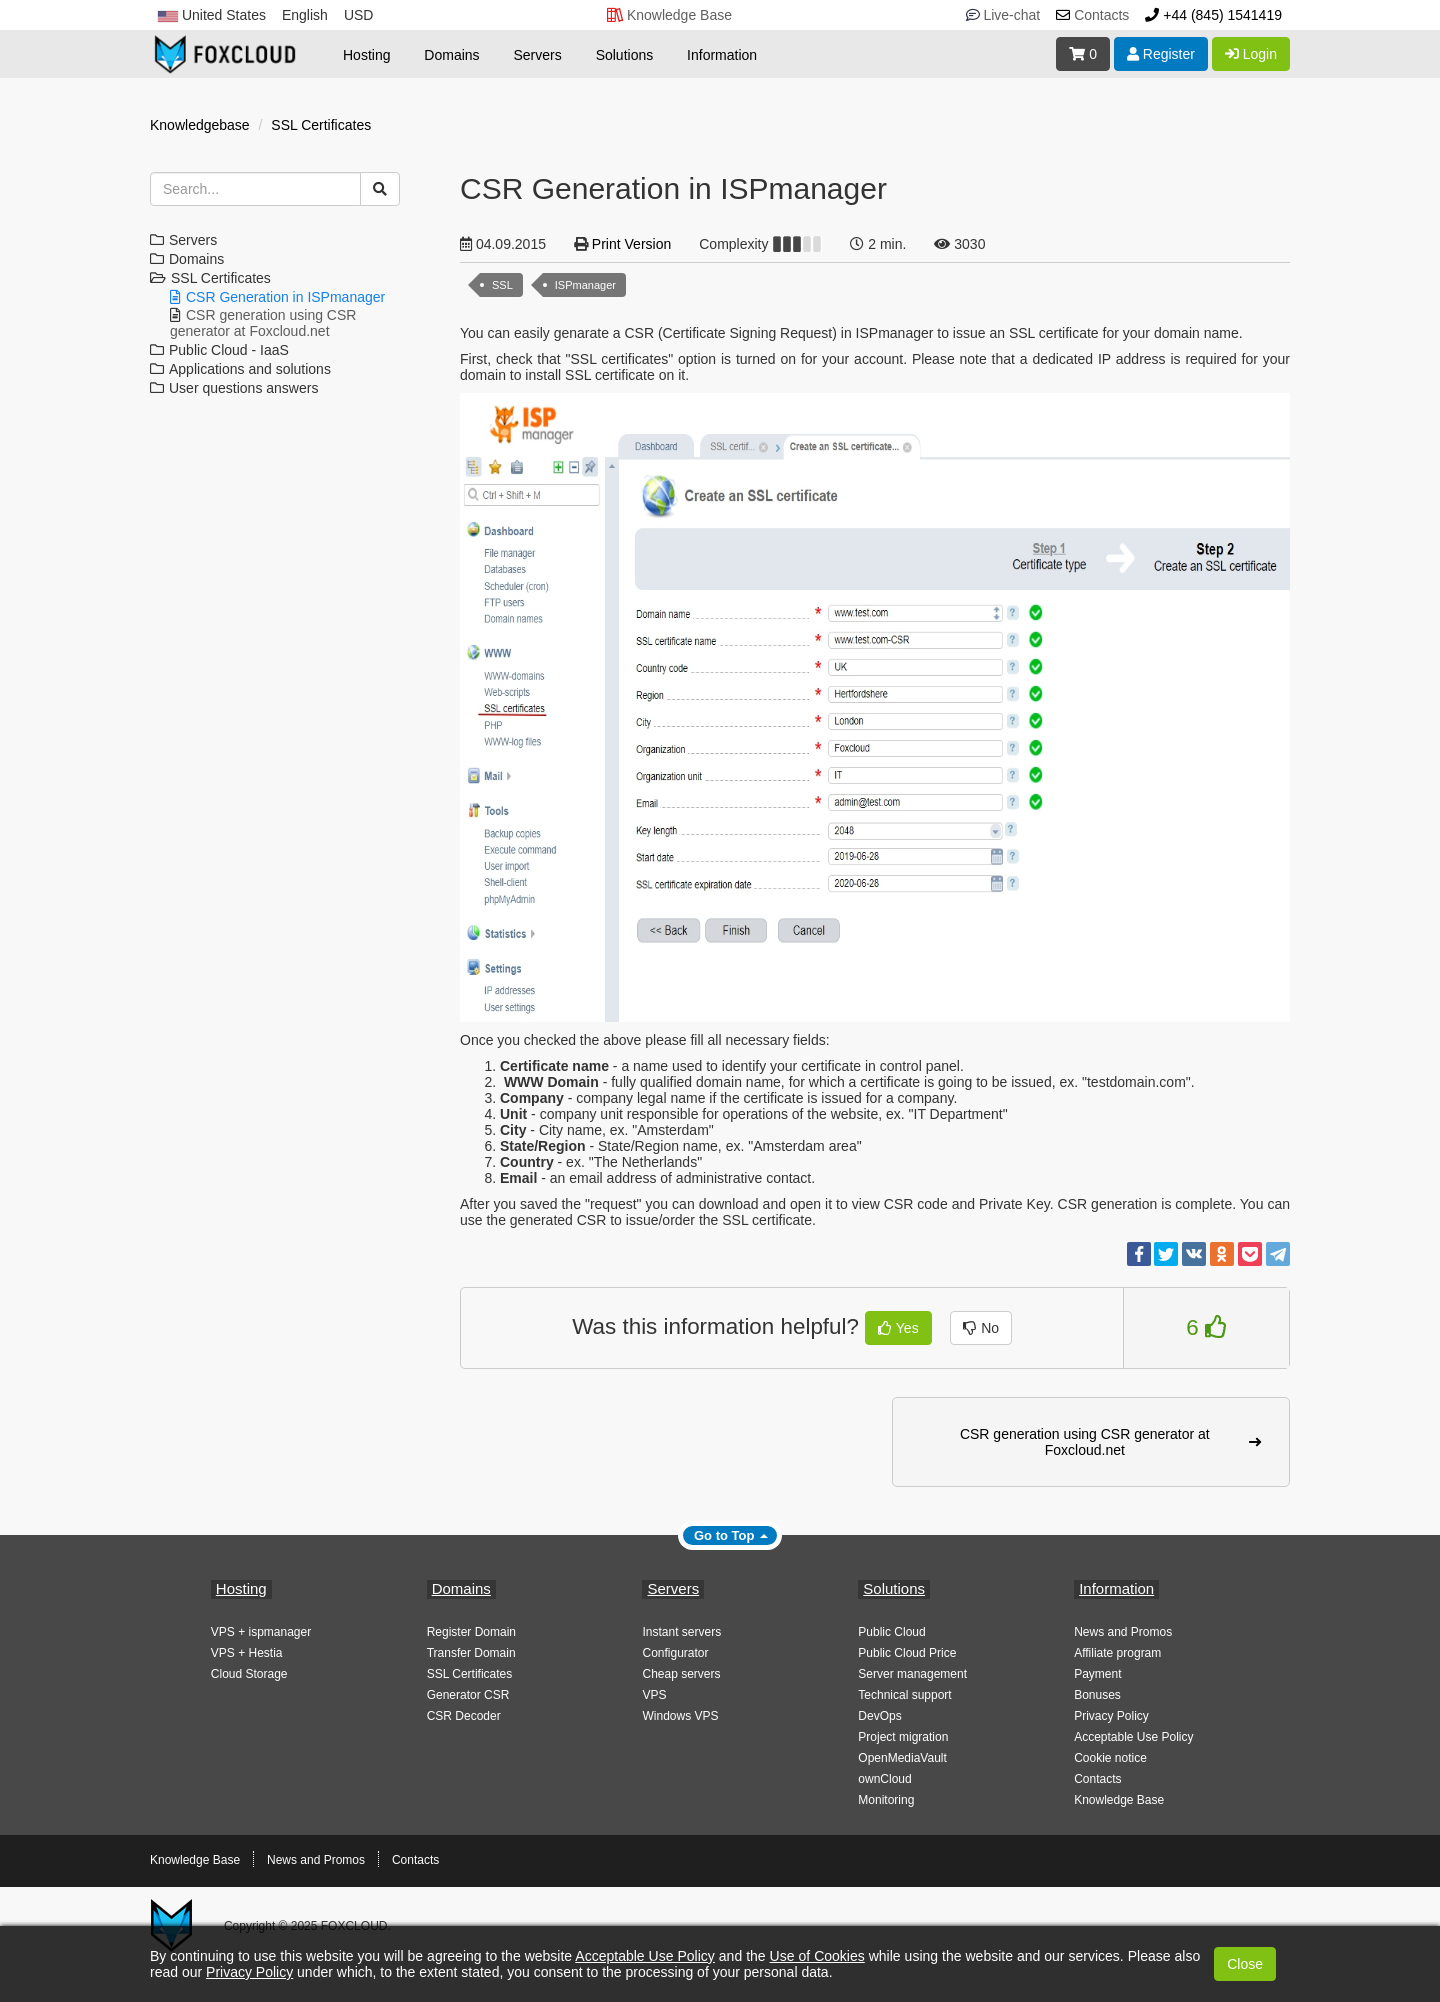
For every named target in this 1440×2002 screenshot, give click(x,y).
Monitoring (886, 1800)
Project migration (903, 1737)
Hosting (366, 55)
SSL (502, 285)
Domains (451, 55)
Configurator (675, 1653)
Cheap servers (681, 1674)
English (305, 15)
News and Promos (1123, 1632)
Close (1245, 1964)
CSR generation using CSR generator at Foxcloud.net (263, 323)
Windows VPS (680, 1716)
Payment (1097, 1674)
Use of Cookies (817, 1956)
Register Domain (471, 1632)
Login (1251, 54)
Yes (898, 1328)
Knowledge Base (1119, 1800)
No (981, 1328)
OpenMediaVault (902, 1758)
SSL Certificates (321, 125)
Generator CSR (468, 1695)
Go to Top (724, 1535)
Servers (538, 55)
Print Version (631, 244)
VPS (654, 1695)
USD (359, 15)
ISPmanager (585, 285)
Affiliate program (1117, 1653)
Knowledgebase (200, 125)
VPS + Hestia (247, 1653)
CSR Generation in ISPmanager (285, 297)
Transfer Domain (471, 1653)
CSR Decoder (464, 1716)
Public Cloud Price (907, 1653)
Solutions (625, 55)
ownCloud (884, 1779)
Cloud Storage (249, 1674)
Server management (912, 1674)
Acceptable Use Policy (1133, 1737)
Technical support (904, 1695)
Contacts (1097, 1779)
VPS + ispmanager (261, 1632)
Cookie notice (1110, 1758)
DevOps (879, 1716)
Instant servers (681, 1632)
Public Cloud (891, 1632)
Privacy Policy (1111, 1716)
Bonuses (1097, 1695)
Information (722, 55)
